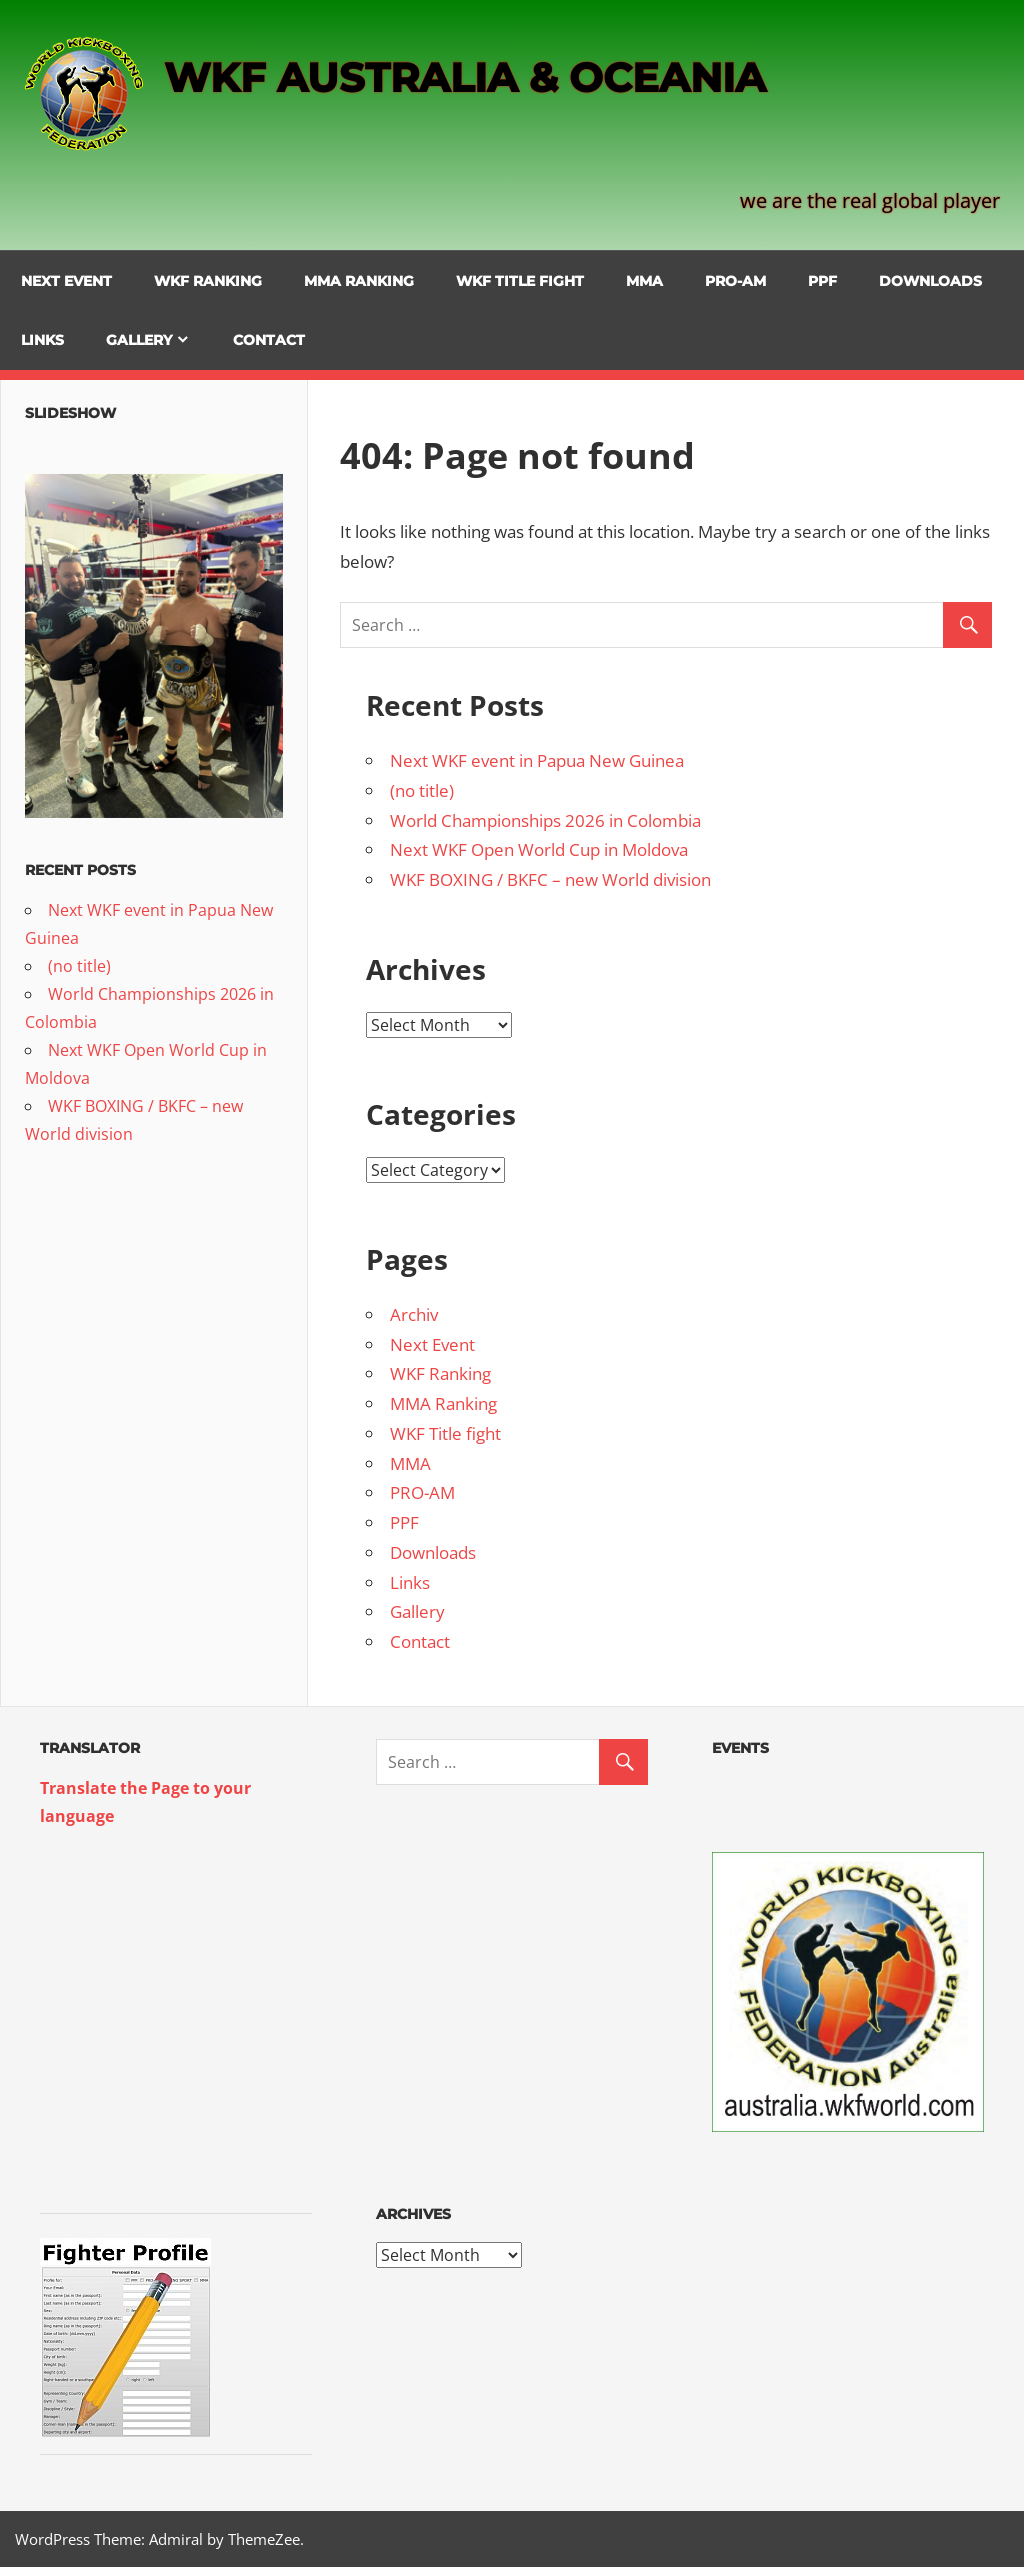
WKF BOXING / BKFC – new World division (550, 879)
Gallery (139, 340)
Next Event (66, 281)
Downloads (930, 281)
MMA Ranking (359, 281)
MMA (644, 281)
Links (42, 340)
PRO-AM (735, 281)
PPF (822, 281)
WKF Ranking (208, 281)
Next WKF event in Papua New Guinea (537, 760)
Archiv (414, 1314)
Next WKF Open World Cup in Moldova (539, 849)
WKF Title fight (520, 281)
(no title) (422, 790)
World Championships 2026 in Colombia (545, 820)
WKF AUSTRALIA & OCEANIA (465, 77)
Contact (269, 340)
